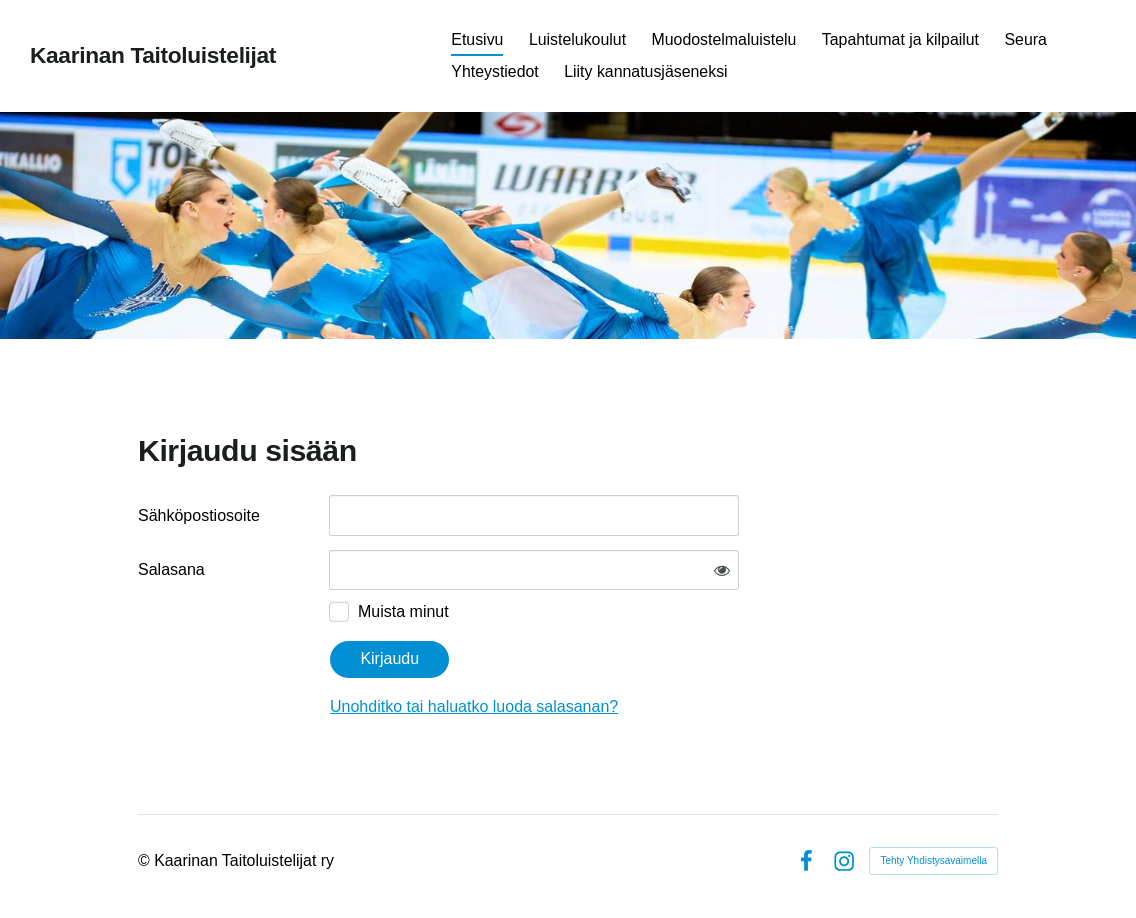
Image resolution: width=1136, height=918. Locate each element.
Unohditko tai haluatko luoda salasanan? (474, 706)
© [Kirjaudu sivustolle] (146, 860)
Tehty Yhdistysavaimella (933, 860)
